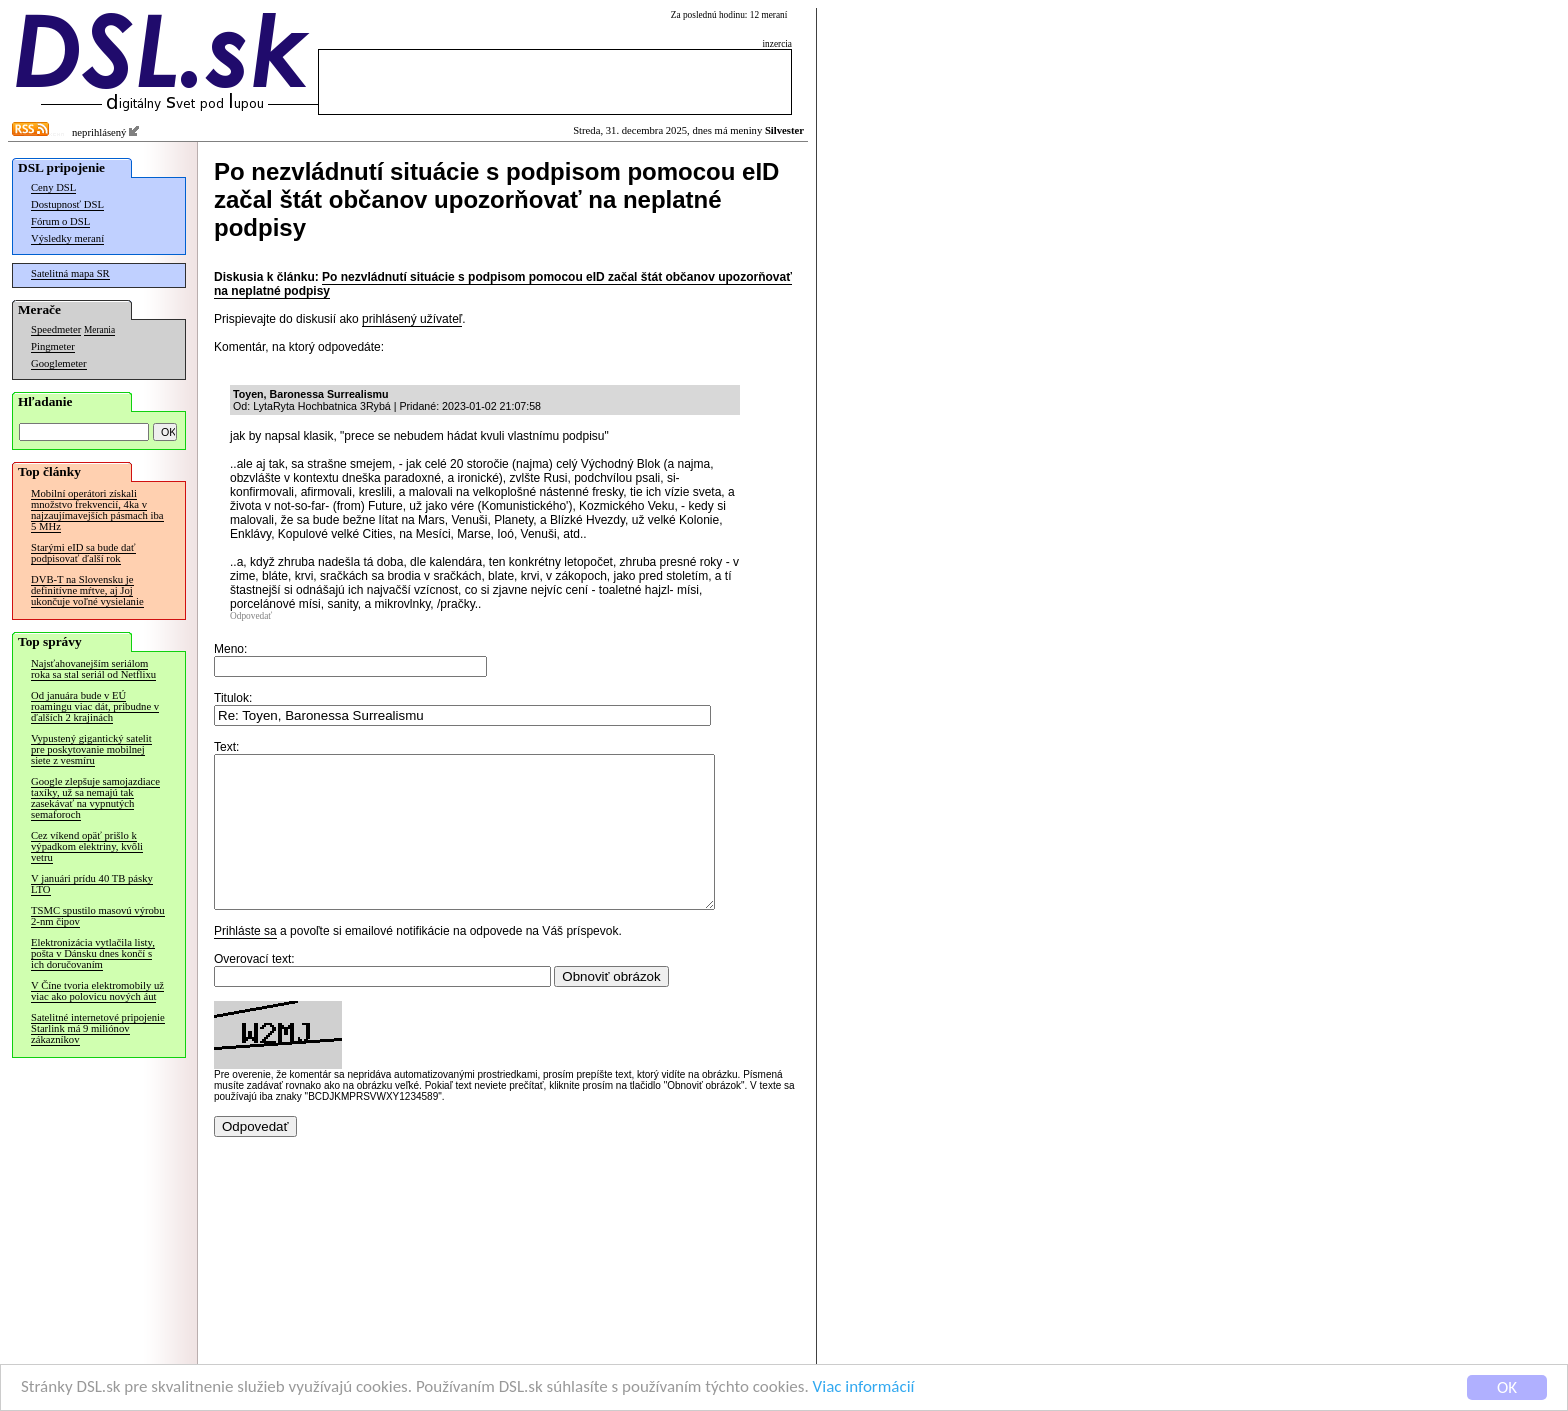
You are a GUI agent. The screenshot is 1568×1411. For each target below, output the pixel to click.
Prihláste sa (245, 961)
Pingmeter (53, 346)
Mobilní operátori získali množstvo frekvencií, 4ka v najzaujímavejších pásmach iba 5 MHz (97, 510)
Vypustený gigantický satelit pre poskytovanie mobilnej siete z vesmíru (91, 749)
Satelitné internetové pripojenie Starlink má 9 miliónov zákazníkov (98, 1028)
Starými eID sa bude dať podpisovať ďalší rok (83, 553)
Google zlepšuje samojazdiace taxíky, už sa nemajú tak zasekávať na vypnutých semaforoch (95, 798)
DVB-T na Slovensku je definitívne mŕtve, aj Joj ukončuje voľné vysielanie (87, 590)
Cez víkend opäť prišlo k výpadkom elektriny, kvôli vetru (87, 846)
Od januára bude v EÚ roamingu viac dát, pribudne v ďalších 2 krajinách (95, 706)
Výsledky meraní (67, 238)
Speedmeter (56, 329)
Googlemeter (59, 363)
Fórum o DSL (60, 221)
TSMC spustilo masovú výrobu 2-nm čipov (98, 916)
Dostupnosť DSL (67, 204)
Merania (99, 330)
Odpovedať (251, 616)
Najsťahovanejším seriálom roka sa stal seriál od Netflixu (93, 669)
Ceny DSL (53, 187)
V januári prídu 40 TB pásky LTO (92, 884)
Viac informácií (864, 1387)
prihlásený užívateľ (412, 319)
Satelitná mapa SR (70, 273)
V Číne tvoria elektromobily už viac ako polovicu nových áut (97, 991)
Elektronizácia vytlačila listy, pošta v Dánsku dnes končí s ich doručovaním (93, 953)
